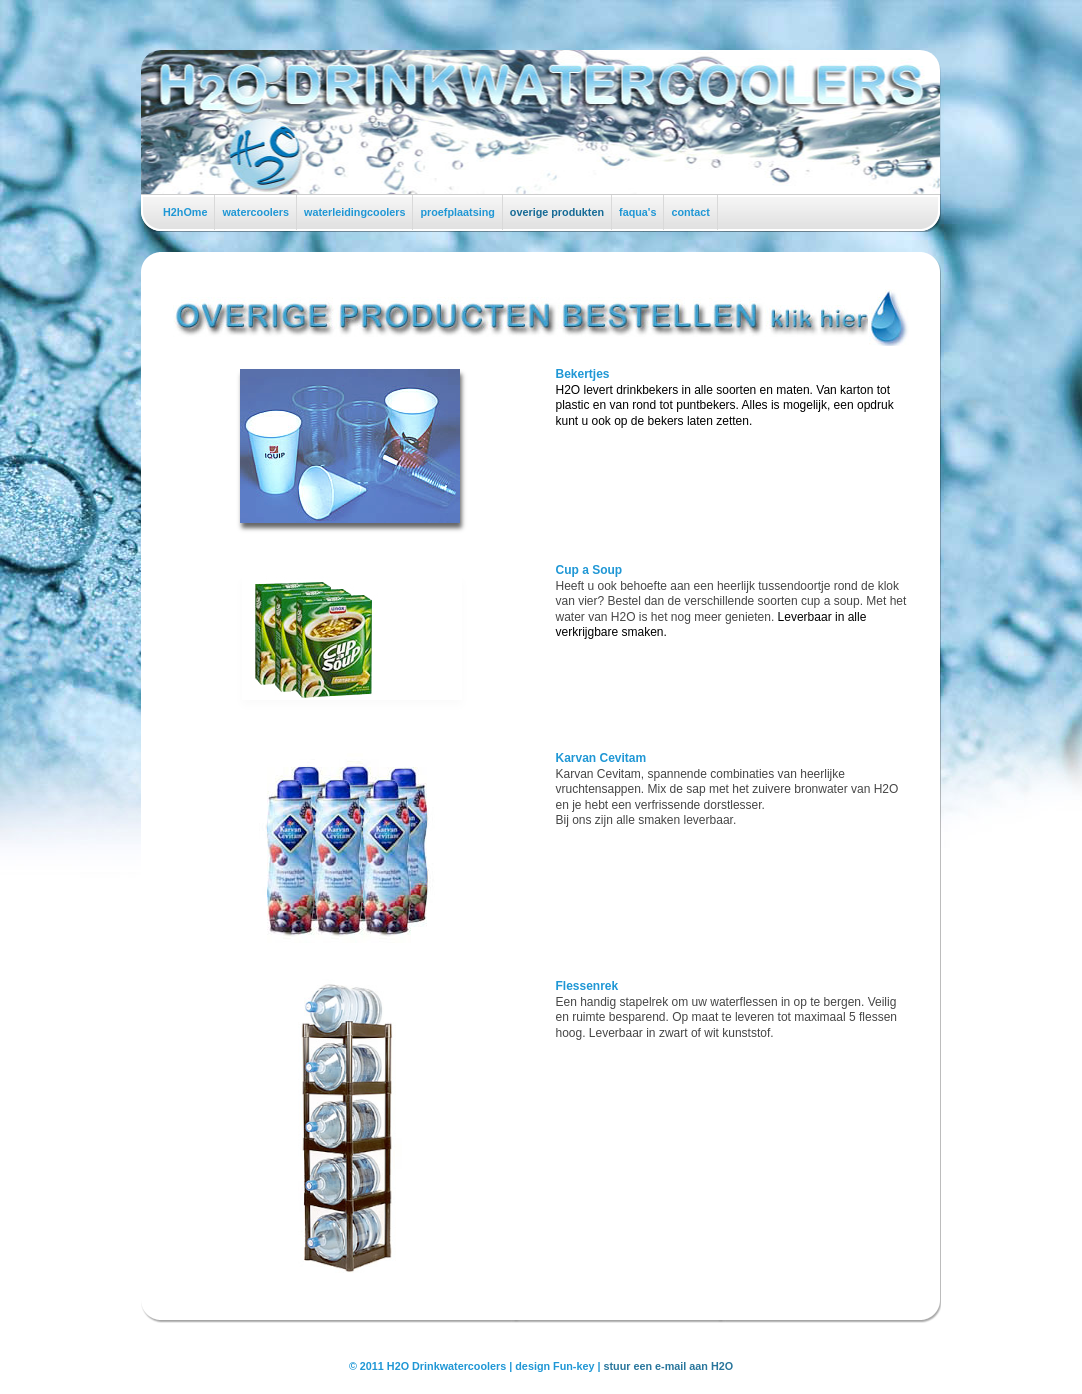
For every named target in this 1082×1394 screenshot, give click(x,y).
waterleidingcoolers (354, 212)
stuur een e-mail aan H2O (669, 1366)
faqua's (637, 212)
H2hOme (185, 212)
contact (690, 212)
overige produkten (557, 212)
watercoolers (255, 212)
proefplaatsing (457, 212)
